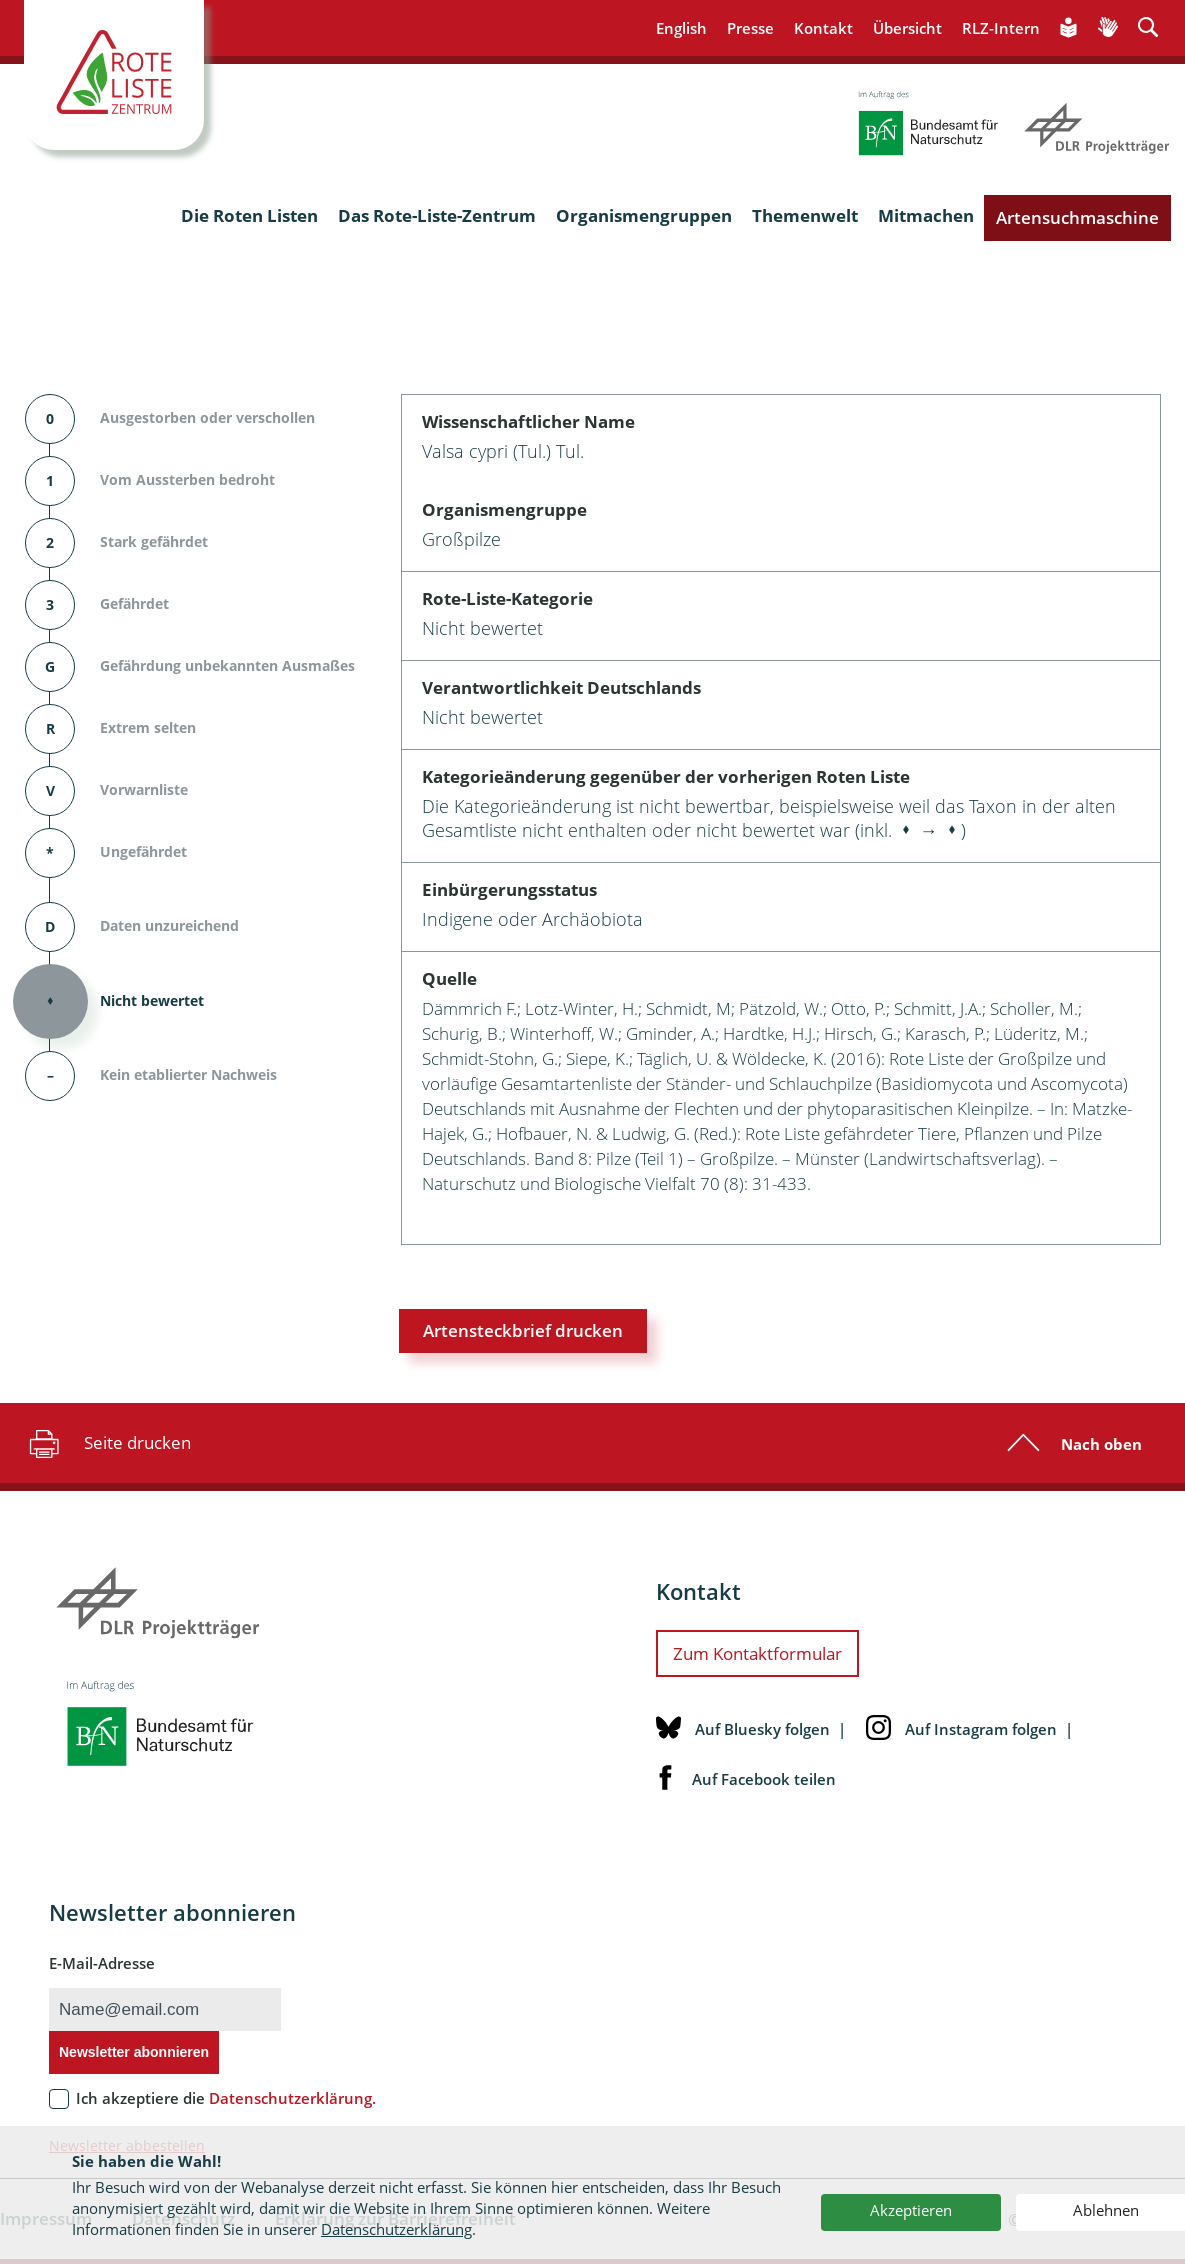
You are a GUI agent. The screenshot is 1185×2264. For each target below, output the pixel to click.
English (681, 28)
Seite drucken (107, 1443)
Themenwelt (805, 215)
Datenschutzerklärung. (292, 2098)
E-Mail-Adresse (102, 1963)
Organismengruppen (644, 215)
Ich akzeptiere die (226, 2098)
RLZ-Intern (1001, 28)
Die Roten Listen (249, 215)
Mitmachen (926, 215)
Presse (750, 28)
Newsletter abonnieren (134, 2052)
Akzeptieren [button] (911, 2210)
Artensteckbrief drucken (523, 1330)
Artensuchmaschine (1077, 217)
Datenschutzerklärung (396, 2229)
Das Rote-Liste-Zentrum (437, 215)
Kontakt (823, 28)
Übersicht (907, 28)
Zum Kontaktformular (757, 1653)
